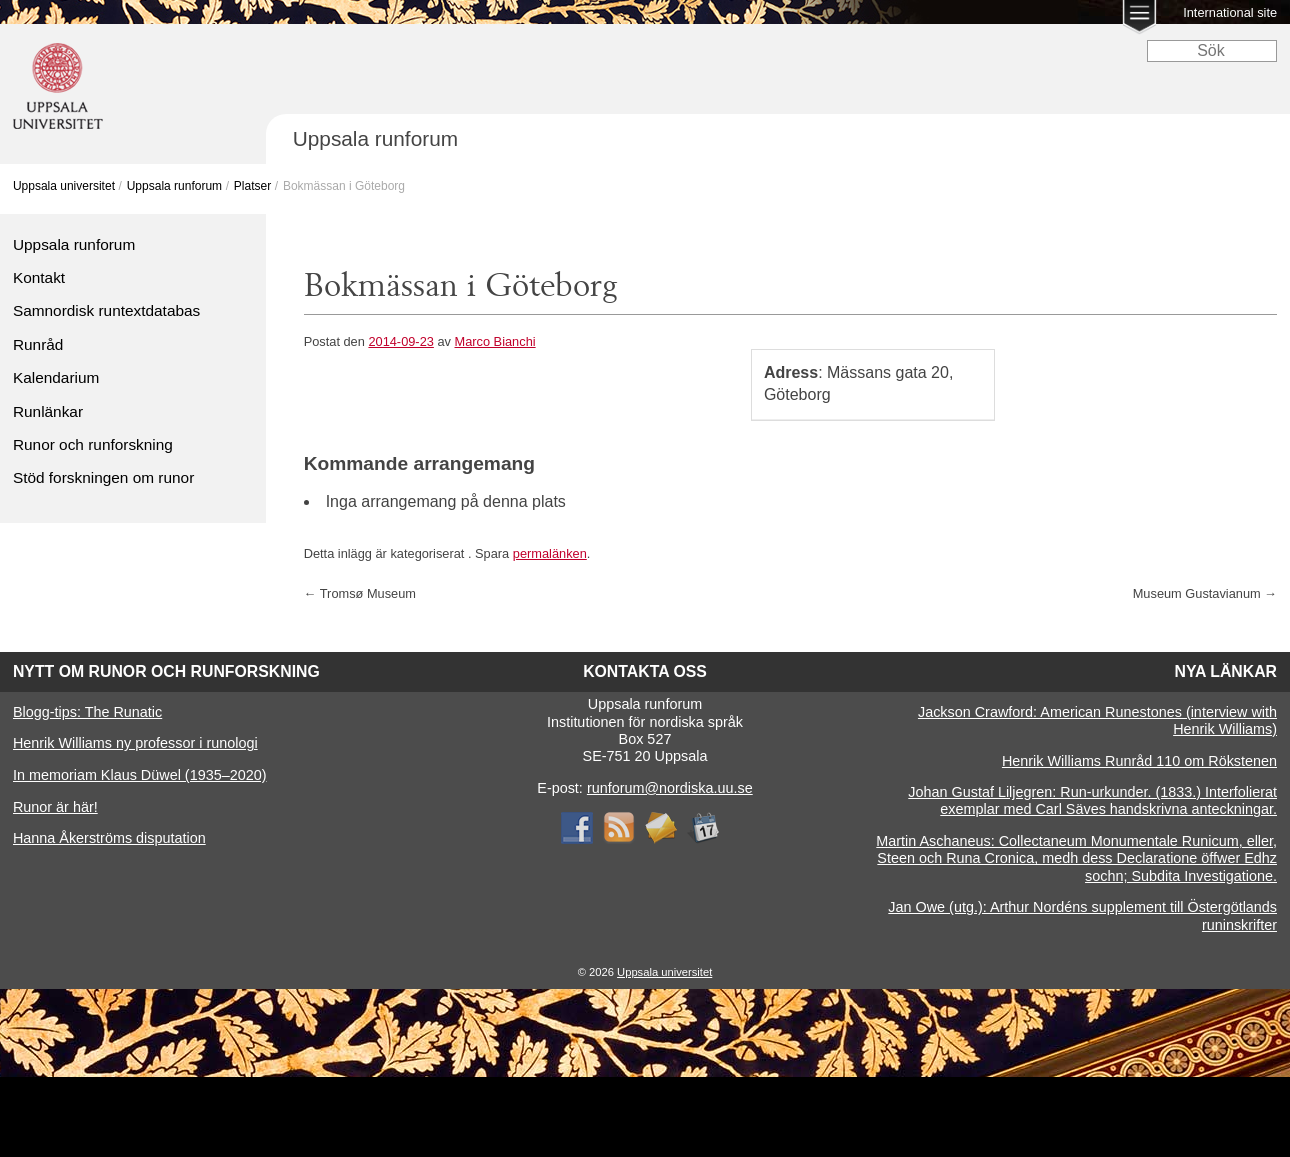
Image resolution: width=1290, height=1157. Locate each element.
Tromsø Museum (360, 593)
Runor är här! (55, 807)
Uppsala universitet (64, 186)
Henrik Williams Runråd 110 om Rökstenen (1139, 761)
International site (1230, 12)
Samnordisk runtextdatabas (106, 310)
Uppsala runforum (174, 186)
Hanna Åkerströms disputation (109, 838)
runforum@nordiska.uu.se (670, 788)
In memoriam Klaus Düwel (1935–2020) (140, 775)
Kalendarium (56, 377)
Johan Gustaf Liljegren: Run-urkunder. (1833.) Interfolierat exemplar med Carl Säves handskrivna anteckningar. (1092, 800)
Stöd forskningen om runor (103, 477)
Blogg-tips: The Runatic (87, 712)
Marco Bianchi (495, 341)
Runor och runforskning (93, 444)
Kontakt (39, 277)
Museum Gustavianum (1205, 593)
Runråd (38, 344)
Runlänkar (48, 411)
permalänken (550, 553)
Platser (252, 186)
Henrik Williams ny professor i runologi (135, 743)
